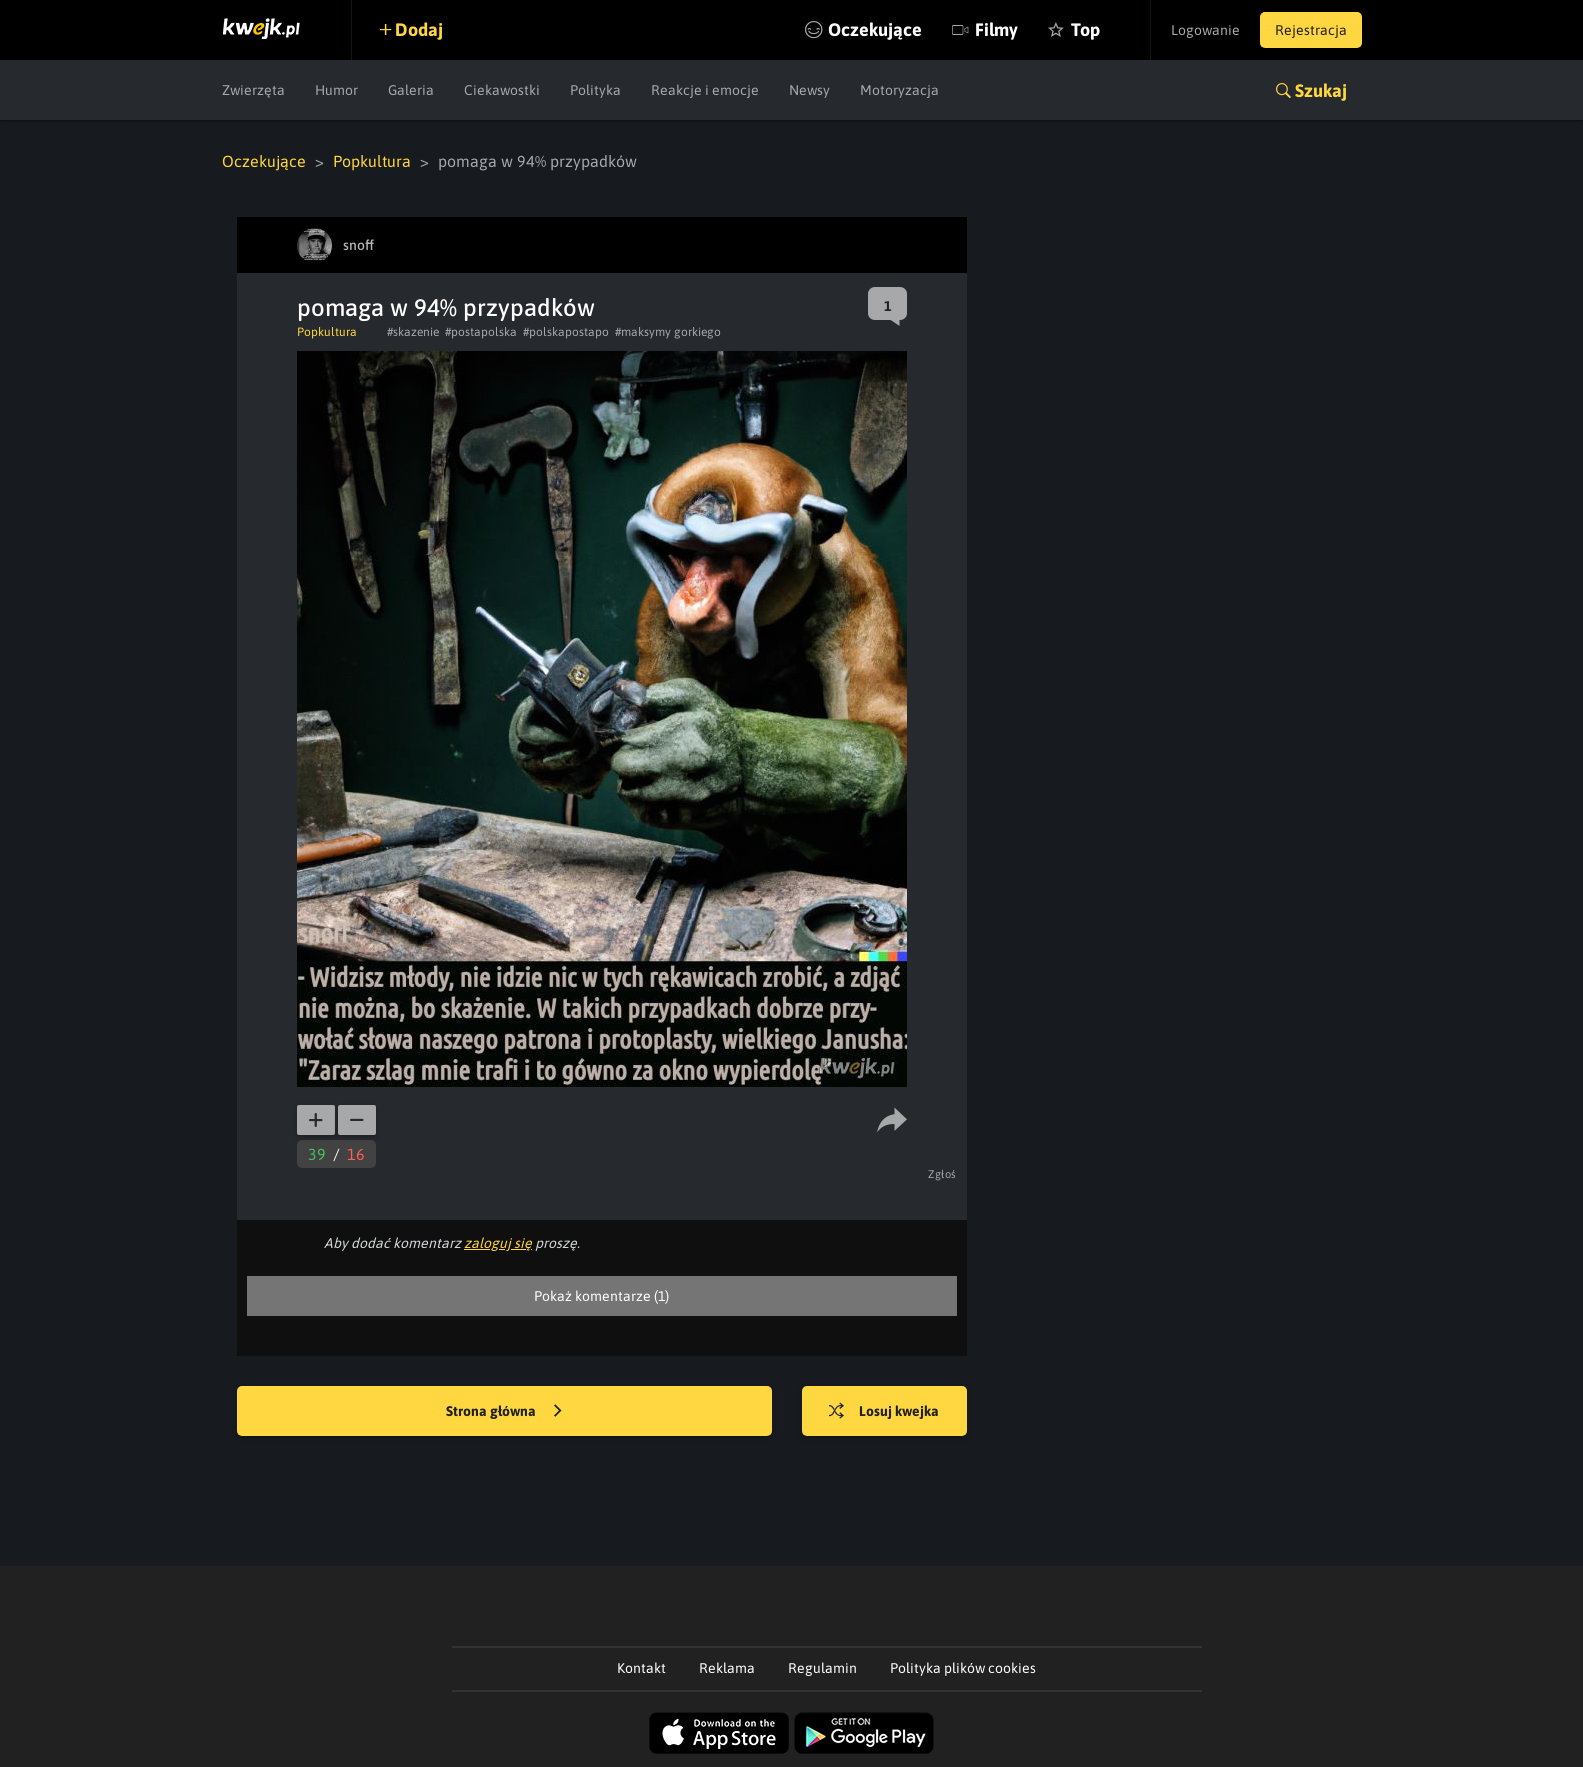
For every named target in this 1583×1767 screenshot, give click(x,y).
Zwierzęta (253, 90)
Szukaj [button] (1321, 90)
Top (1085, 29)
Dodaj (419, 29)
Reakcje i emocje (705, 90)
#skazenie (413, 332)
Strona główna (504, 1412)
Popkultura (372, 161)
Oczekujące (875, 29)
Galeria (411, 90)
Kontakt (641, 1668)
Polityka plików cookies (963, 1668)
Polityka (595, 90)
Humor (336, 90)
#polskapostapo (566, 332)
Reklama (727, 1668)
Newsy (809, 90)
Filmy (996, 29)
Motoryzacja (899, 90)
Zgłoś (942, 1174)
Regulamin (822, 1668)
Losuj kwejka (884, 1412)
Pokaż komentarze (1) (601, 1296)
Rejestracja (1311, 30)
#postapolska (481, 332)
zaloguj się (498, 1243)
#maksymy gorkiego (668, 332)
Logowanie (1205, 30)
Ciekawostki (502, 90)
